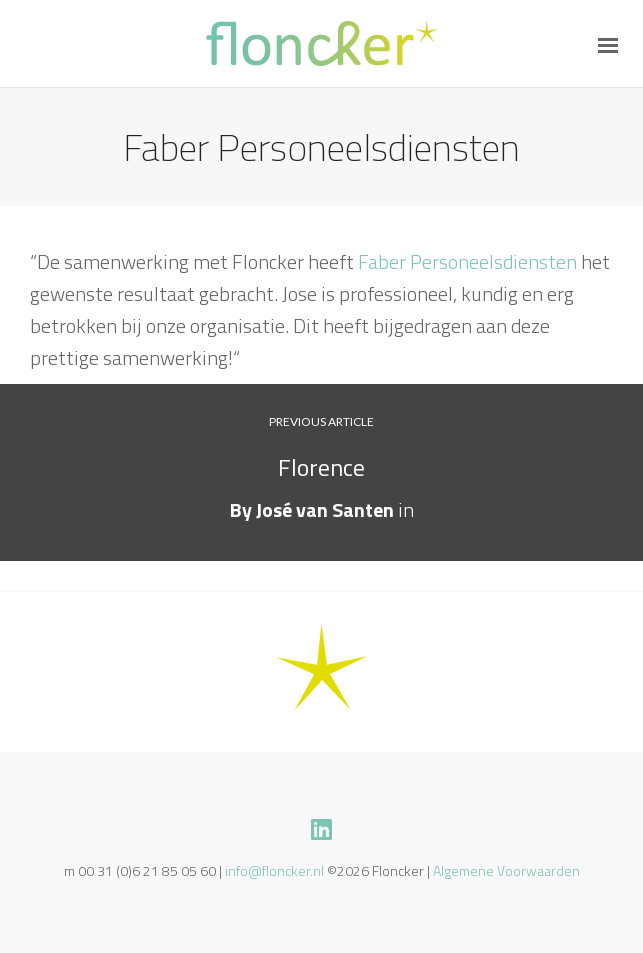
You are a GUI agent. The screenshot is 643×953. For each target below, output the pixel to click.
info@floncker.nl (274, 870)
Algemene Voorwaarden (506, 870)
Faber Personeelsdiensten (467, 261)
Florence (321, 467)
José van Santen (325, 509)
